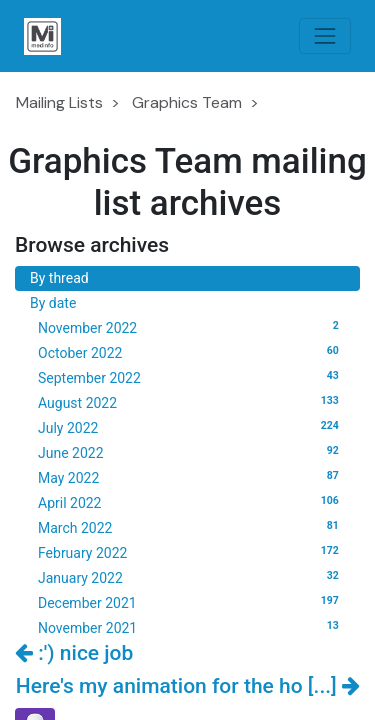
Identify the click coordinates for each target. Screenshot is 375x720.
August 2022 (191, 402)
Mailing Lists (59, 102)
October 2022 (191, 352)
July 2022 (191, 427)
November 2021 (191, 627)
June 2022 (191, 452)
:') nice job (74, 653)
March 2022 (191, 527)
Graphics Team (187, 102)
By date (53, 303)
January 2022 (191, 577)
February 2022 (191, 552)
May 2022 (191, 477)
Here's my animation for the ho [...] (188, 686)
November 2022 (191, 327)
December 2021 (191, 602)
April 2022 (191, 502)
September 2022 (191, 377)
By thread (59, 278)
